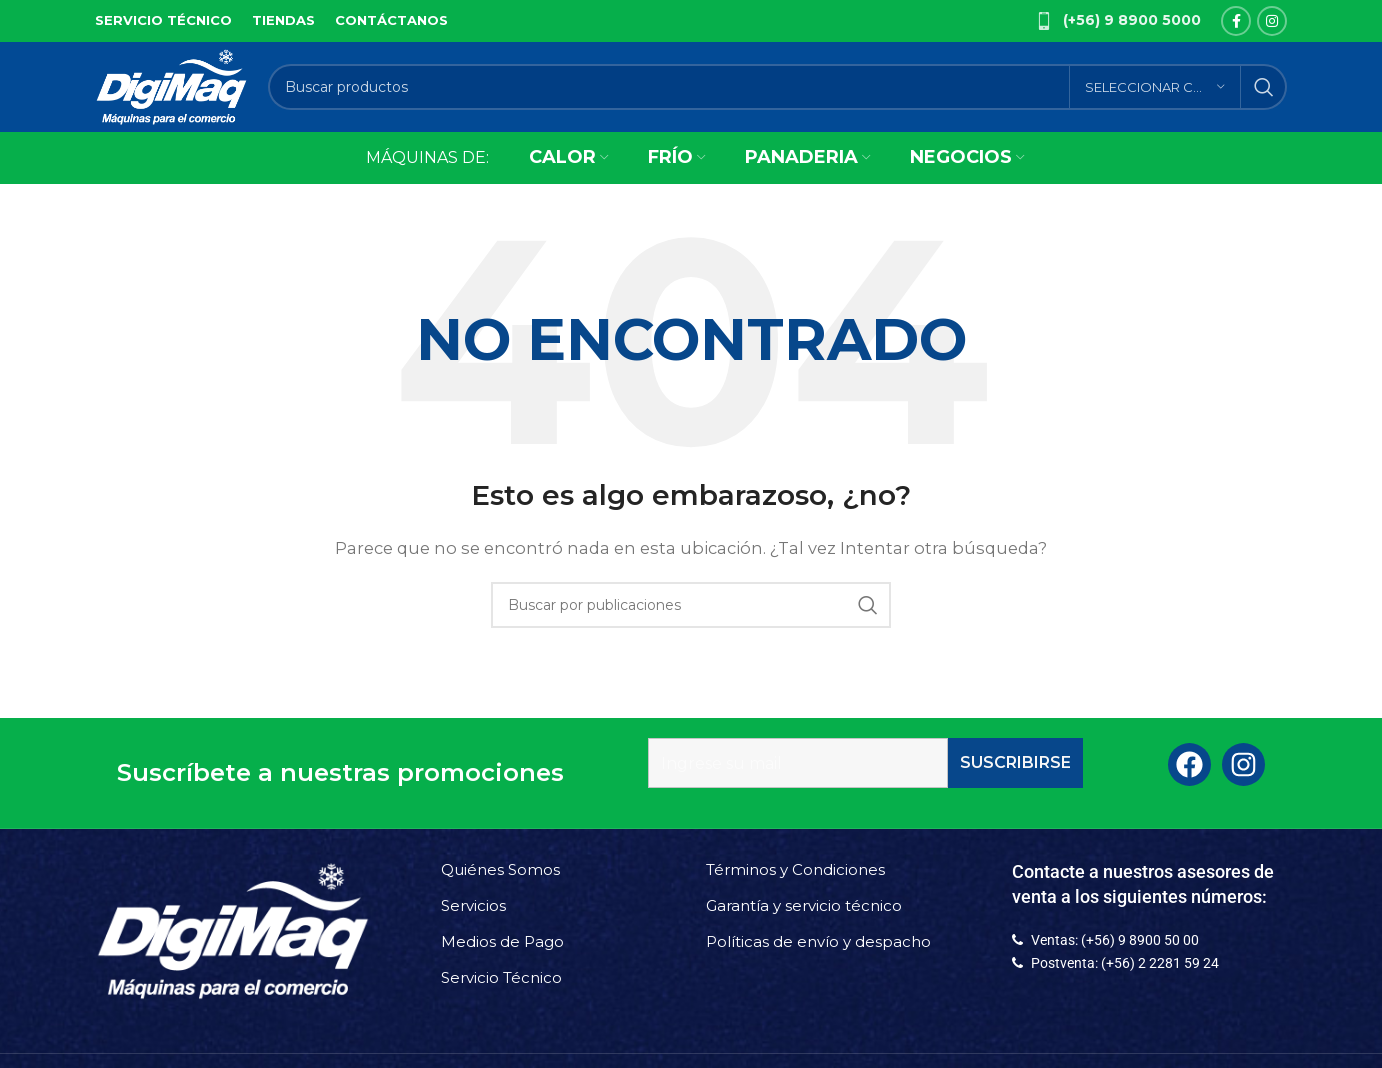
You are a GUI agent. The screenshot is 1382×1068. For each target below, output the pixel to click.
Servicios (473, 905)
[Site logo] (171, 85)
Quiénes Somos (500, 869)
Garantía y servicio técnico (804, 905)
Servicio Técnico (501, 977)
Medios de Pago (502, 941)
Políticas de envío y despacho (818, 941)
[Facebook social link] (1236, 21)
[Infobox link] (1118, 21)
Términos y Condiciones (795, 869)
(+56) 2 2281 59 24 (1160, 963)
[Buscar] (777, 87)
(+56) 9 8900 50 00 (1140, 940)
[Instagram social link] (1272, 21)
